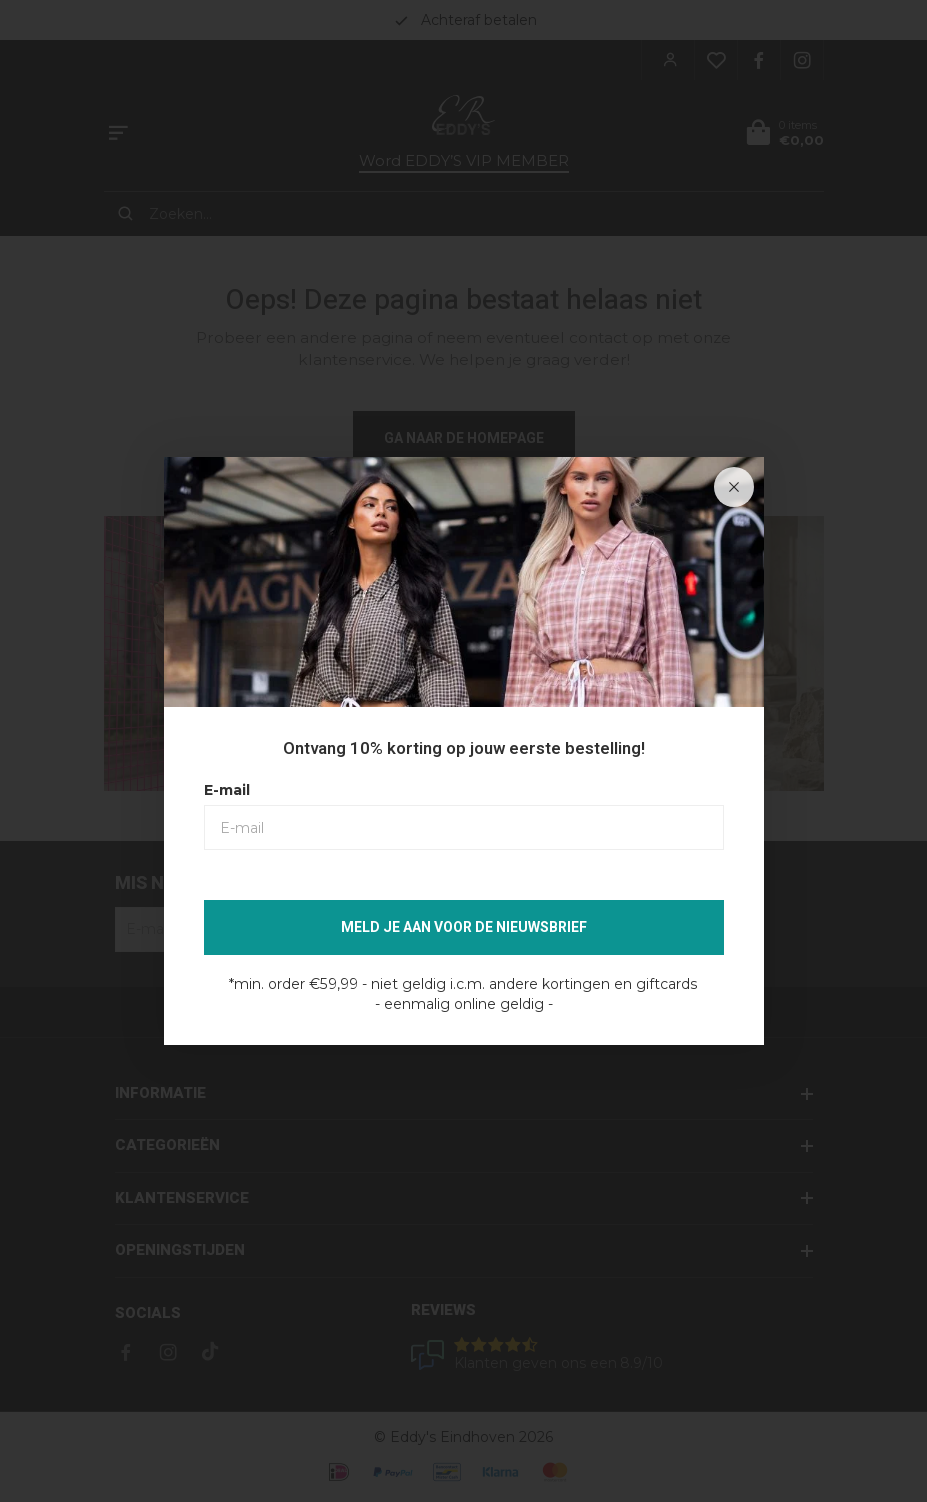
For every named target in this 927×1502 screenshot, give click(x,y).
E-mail (227, 790)
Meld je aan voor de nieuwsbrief (464, 927)
